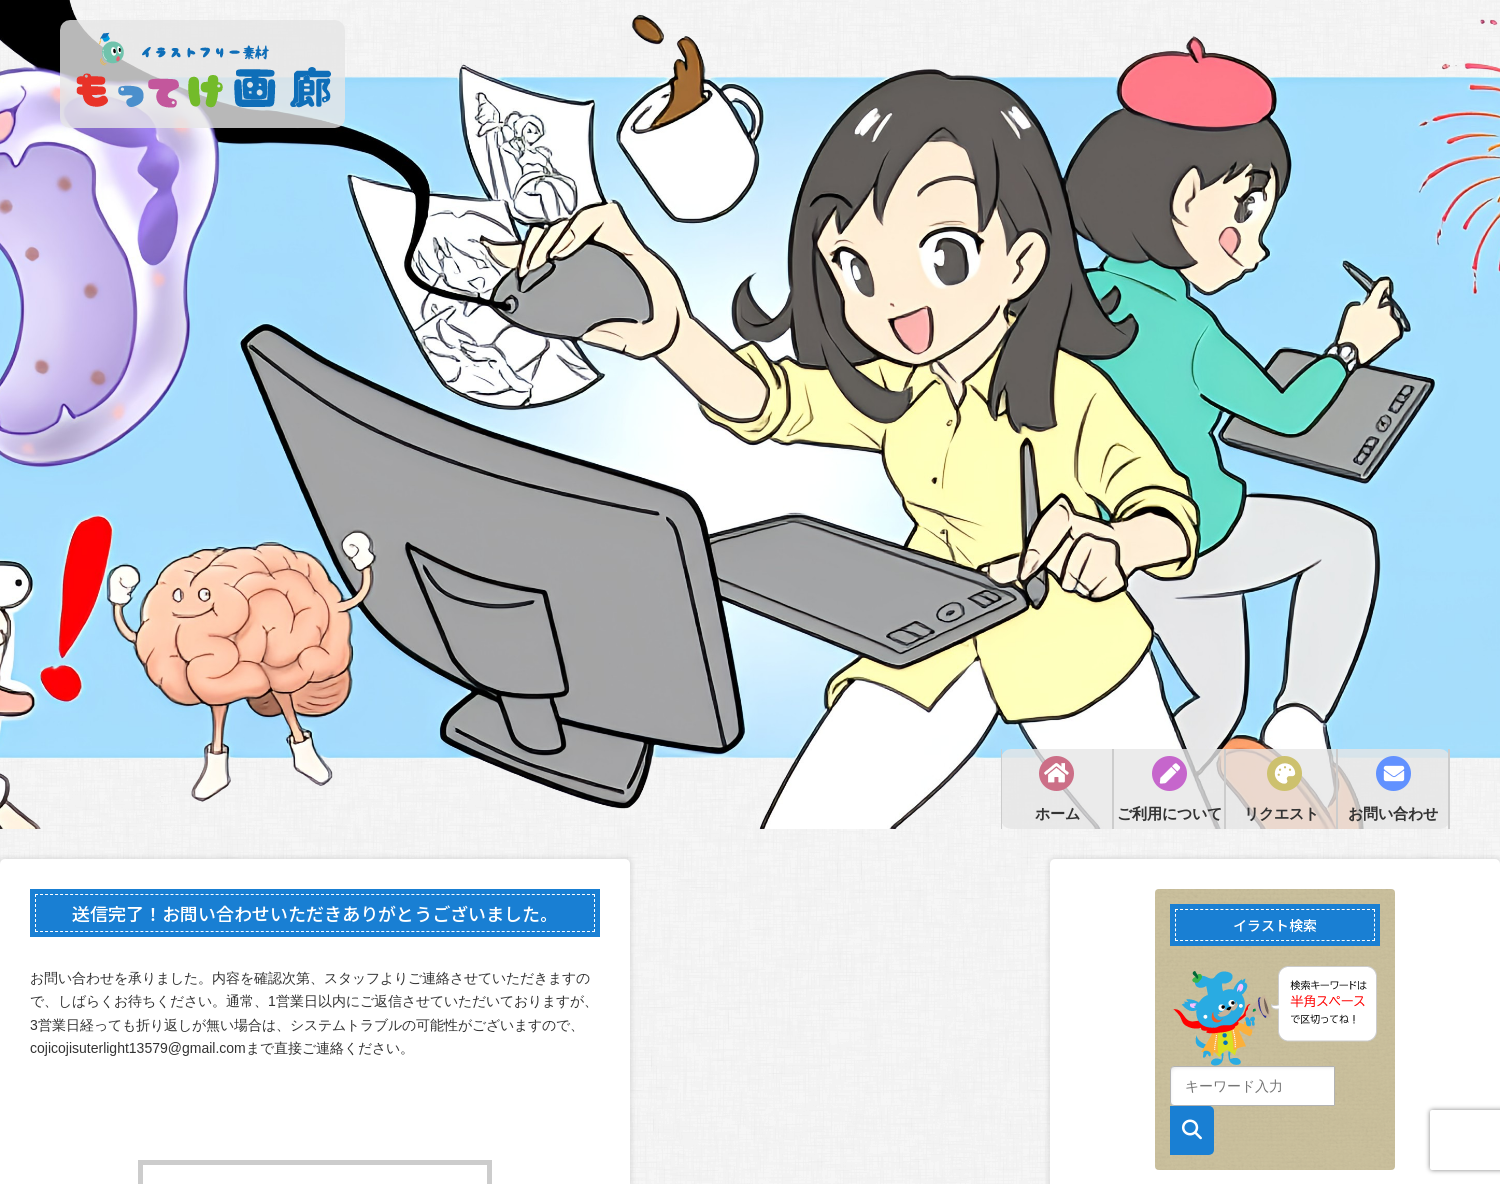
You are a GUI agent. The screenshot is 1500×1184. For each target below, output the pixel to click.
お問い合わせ (1393, 813)
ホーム (1057, 813)
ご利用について (1169, 813)
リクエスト (1281, 813)
